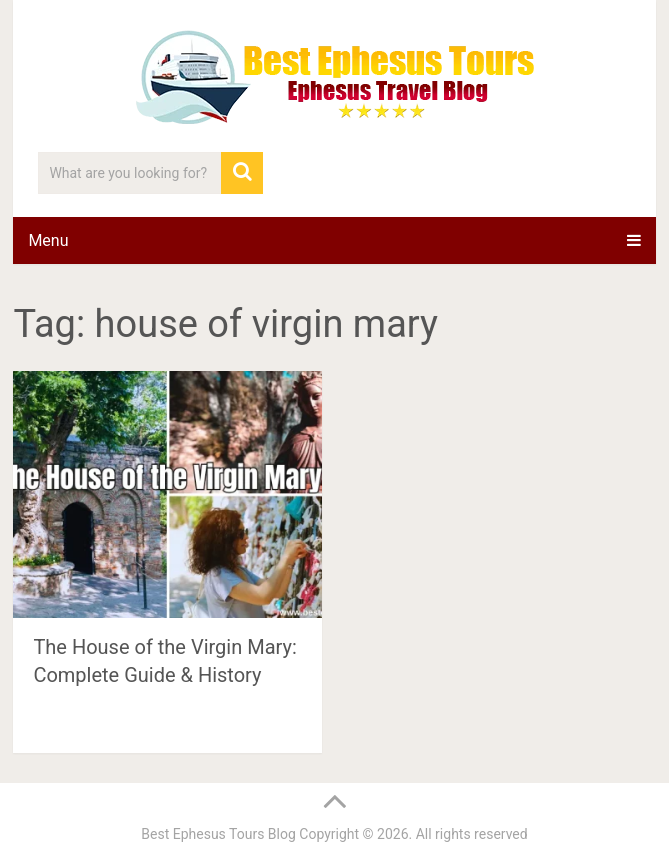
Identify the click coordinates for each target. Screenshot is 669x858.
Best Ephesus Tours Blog (218, 834)
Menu (48, 240)
